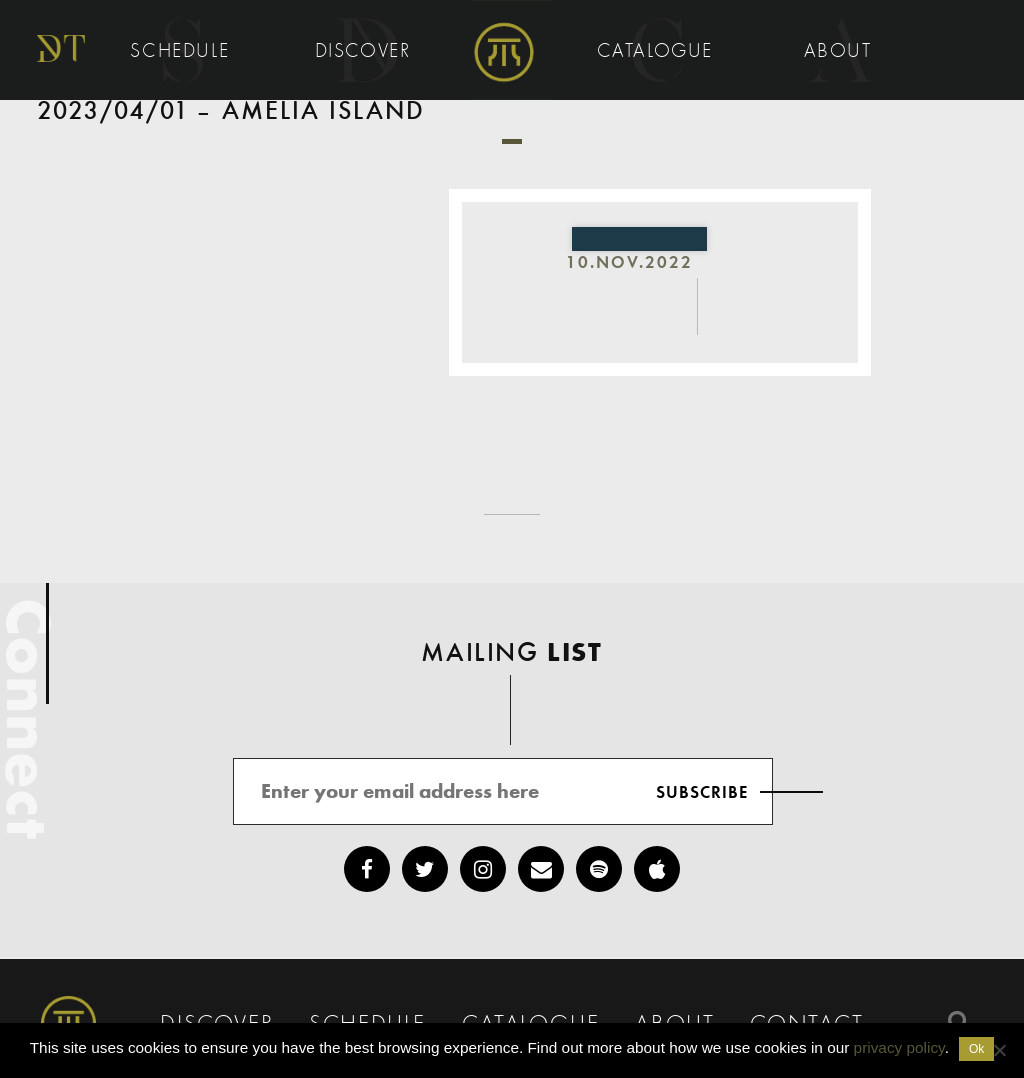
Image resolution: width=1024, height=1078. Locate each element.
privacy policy (899, 1047)
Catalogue (658, 52)
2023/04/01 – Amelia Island (231, 112)
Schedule (182, 52)
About (841, 52)
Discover (366, 52)
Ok (976, 1049)
